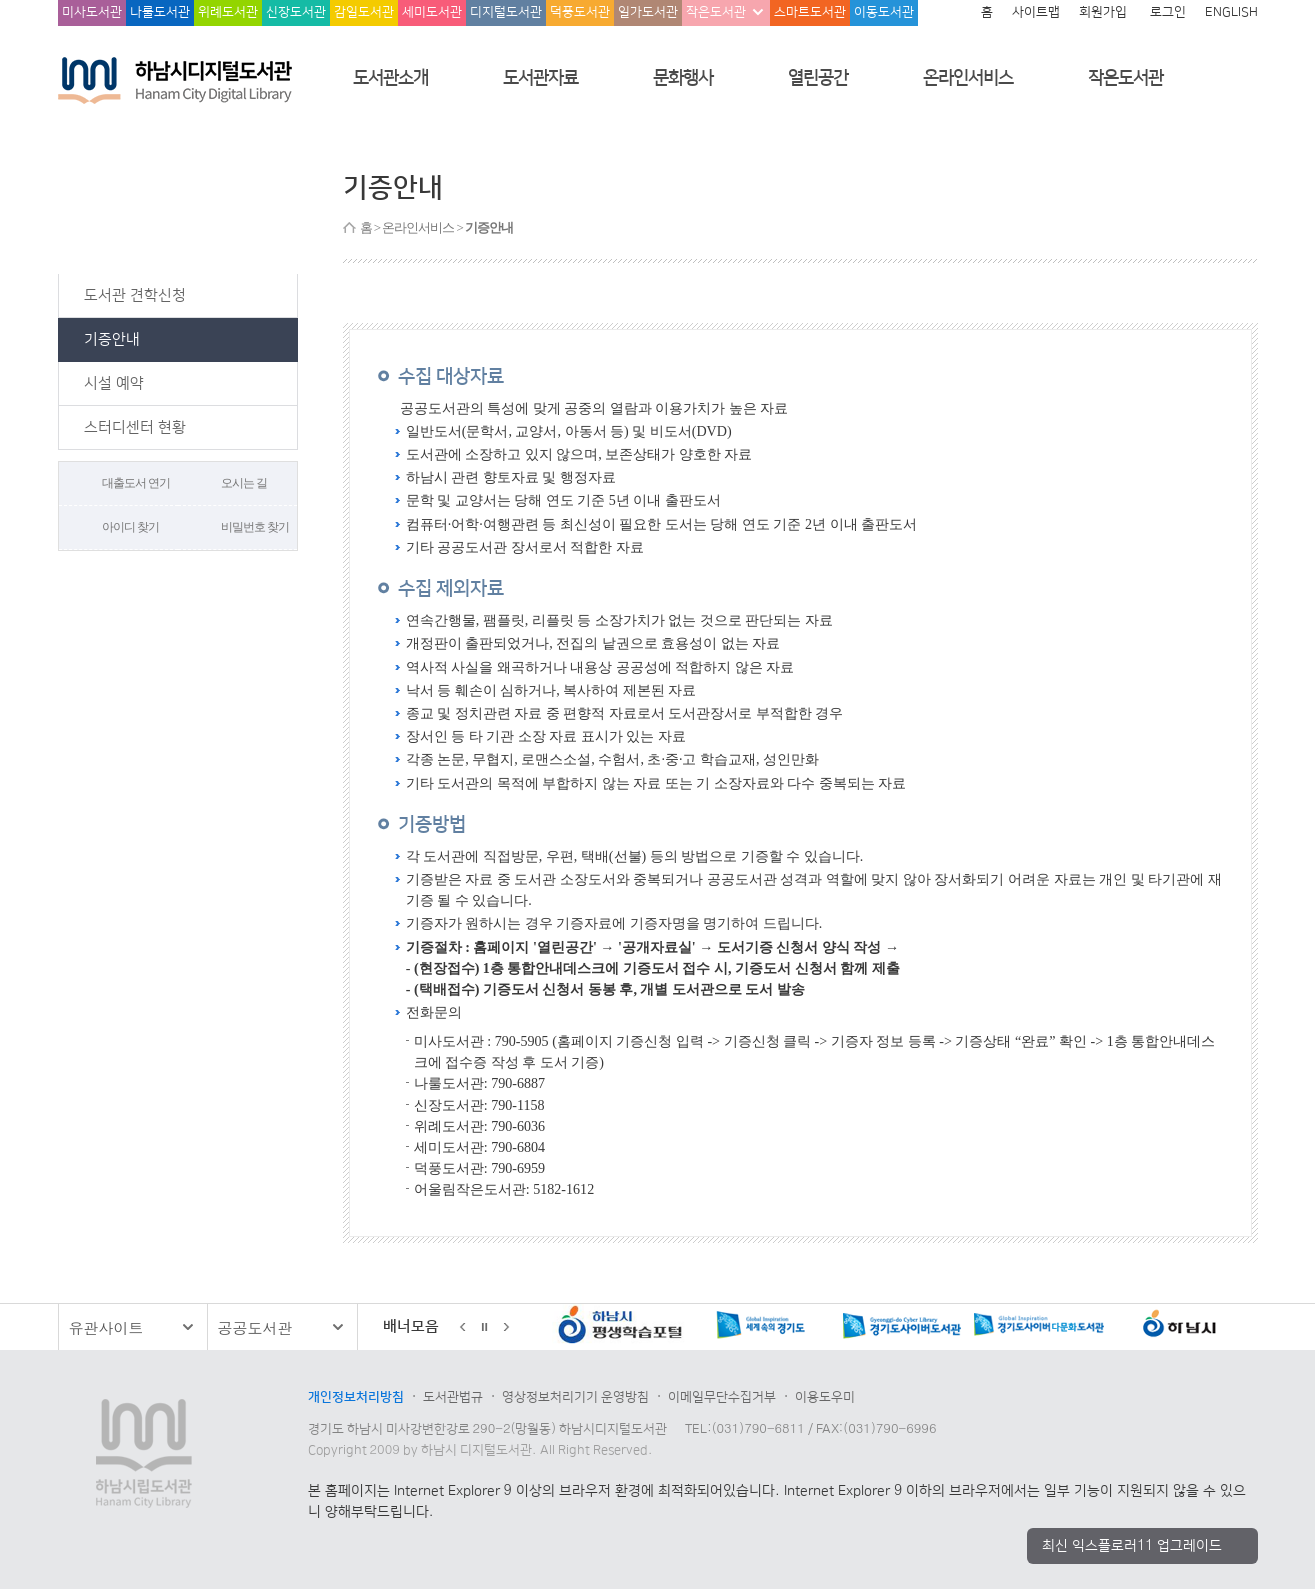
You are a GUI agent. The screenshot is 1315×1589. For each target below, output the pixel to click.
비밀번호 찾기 (255, 527)
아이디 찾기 (130, 527)
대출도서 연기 (136, 483)
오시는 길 (244, 483)
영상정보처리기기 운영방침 (575, 1397)
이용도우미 (825, 1397)
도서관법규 (453, 1397)
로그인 (1168, 12)
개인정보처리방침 (356, 1397)
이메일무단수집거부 (722, 1397)
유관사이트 (106, 1327)
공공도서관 (255, 1327)
